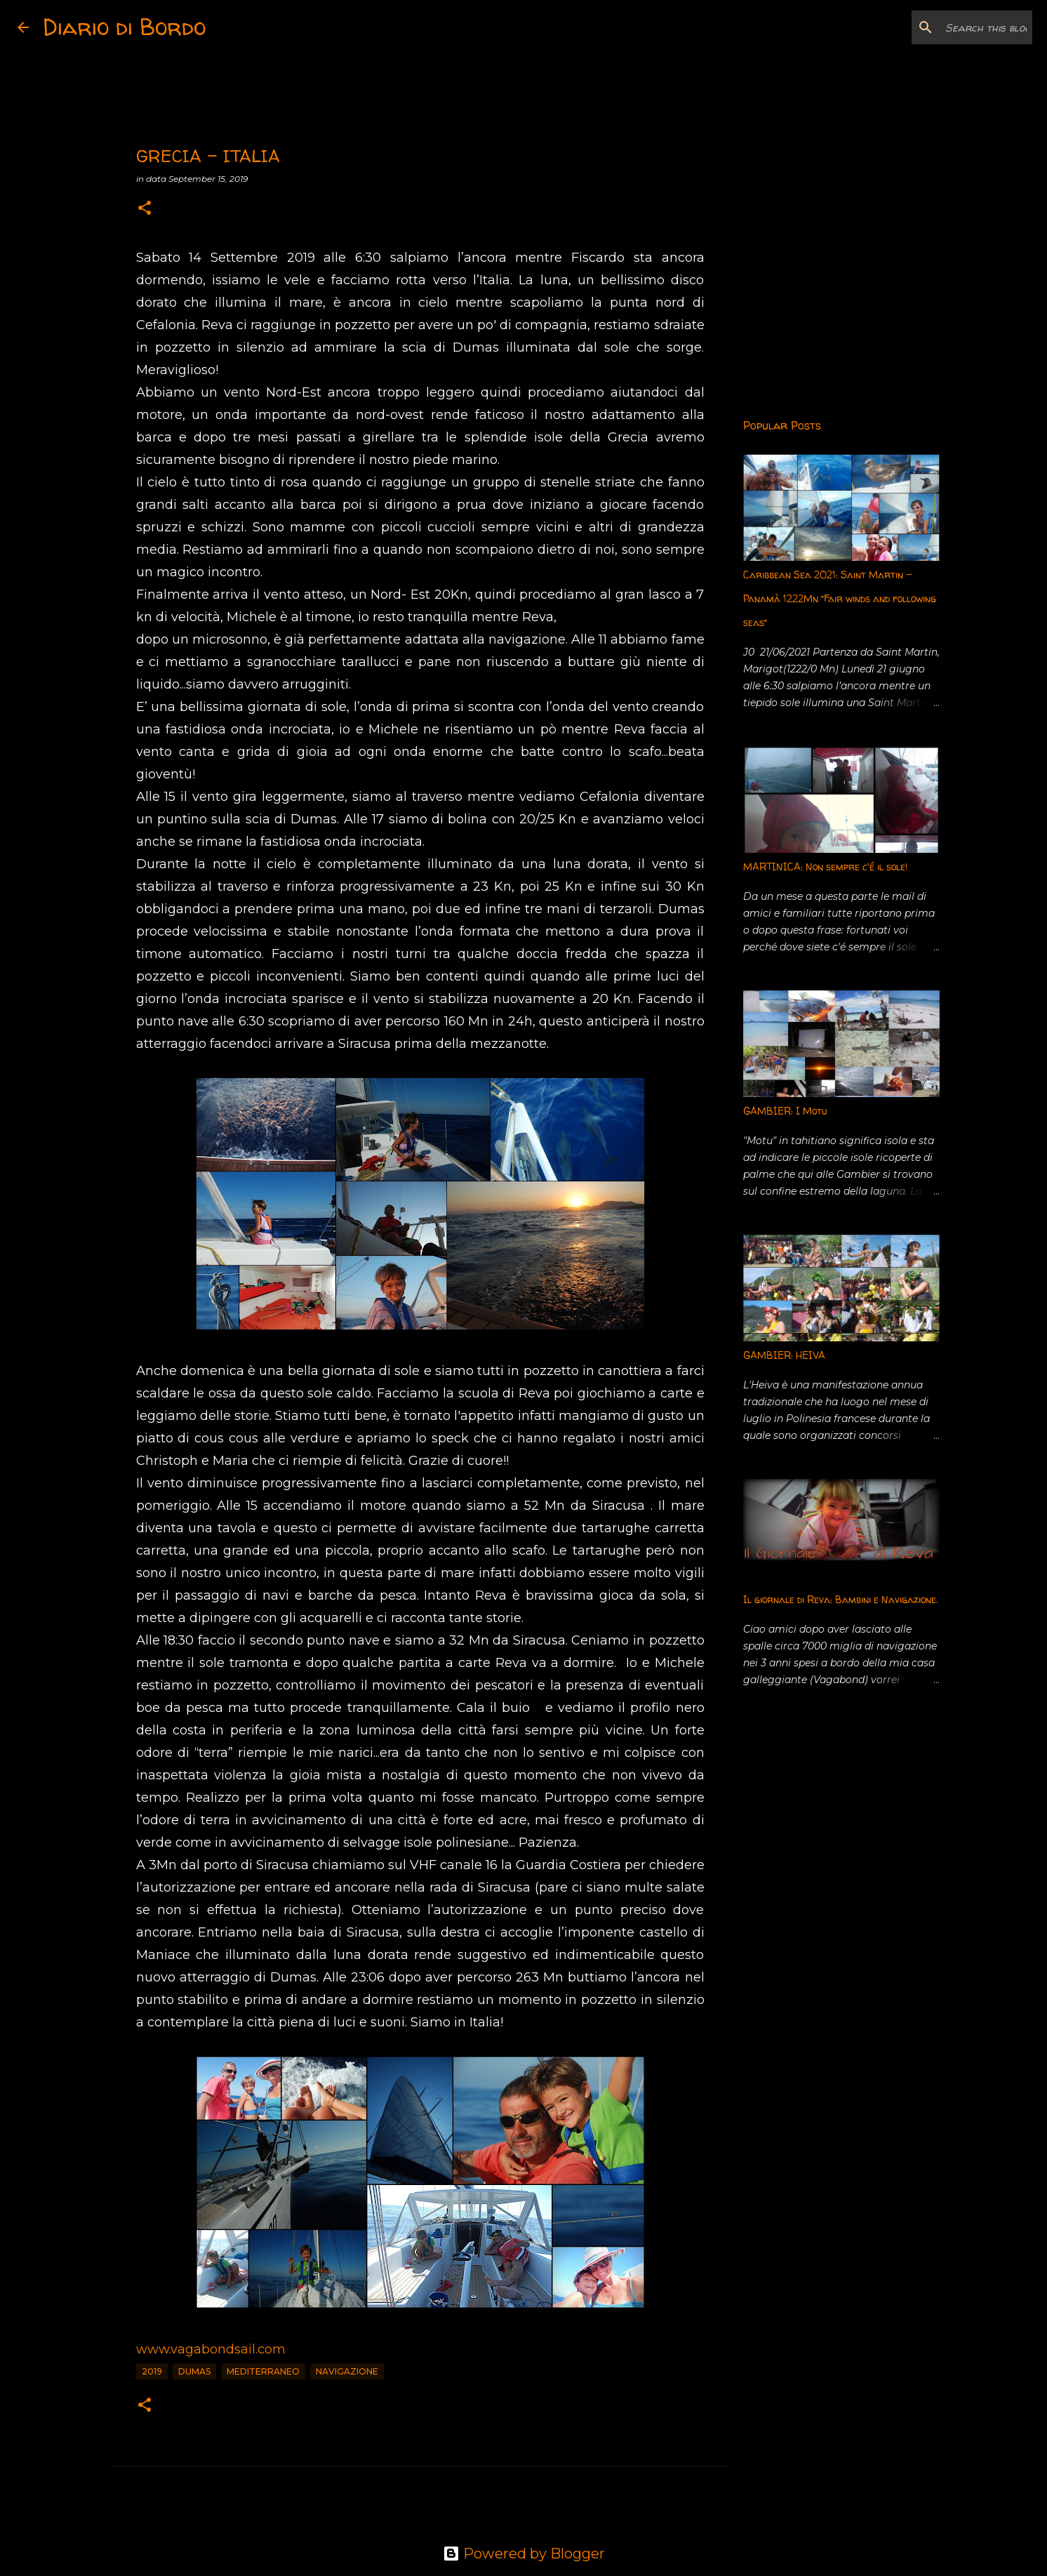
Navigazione (347, 2371)
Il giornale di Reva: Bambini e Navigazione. (840, 1599)
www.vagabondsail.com (211, 2349)
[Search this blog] (958, 27)
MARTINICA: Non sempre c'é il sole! (825, 866)
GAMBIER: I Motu (785, 1110)
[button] (144, 208)
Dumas (194, 2371)
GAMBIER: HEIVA (784, 1355)
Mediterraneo (263, 2371)
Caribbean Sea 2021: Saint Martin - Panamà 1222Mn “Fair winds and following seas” (839, 598)
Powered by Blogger (524, 2553)
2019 (152, 2371)
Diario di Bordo (124, 26)
